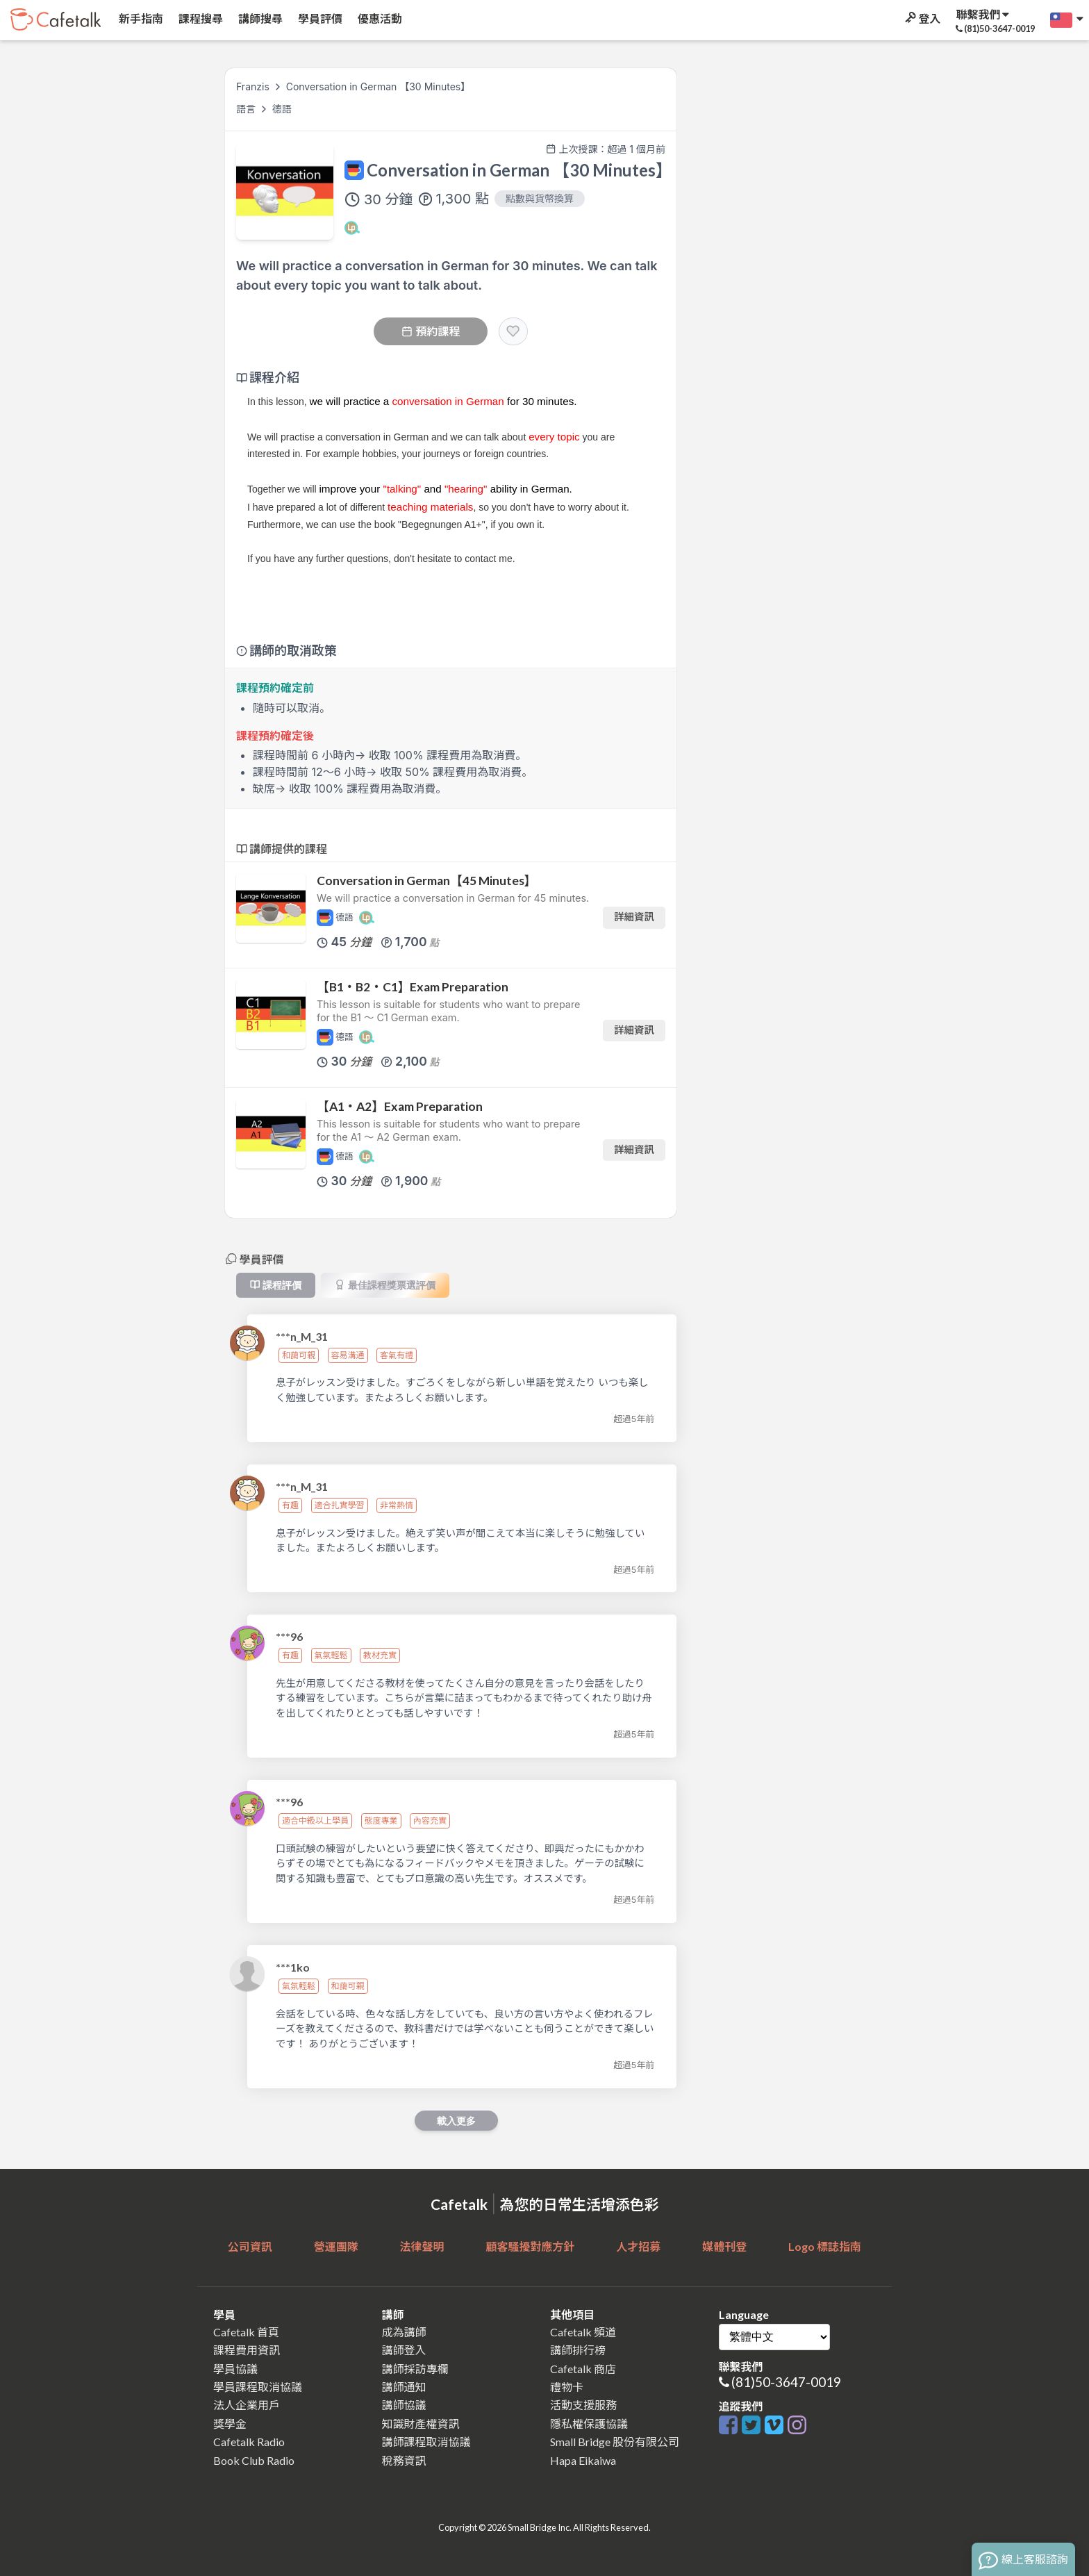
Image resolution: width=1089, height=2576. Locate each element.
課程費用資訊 (246, 2349)
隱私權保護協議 (589, 2423)
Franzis (252, 86)
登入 (921, 18)
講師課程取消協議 (426, 2441)
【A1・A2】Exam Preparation (400, 1106)
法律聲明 (422, 2246)
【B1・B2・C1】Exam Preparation (412, 987)
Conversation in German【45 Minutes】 (426, 880)
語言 (247, 109)
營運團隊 (336, 2246)
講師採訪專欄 (415, 2368)
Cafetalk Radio (249, 2441)
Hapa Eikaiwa (583, 2460)
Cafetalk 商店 (583, 2368)
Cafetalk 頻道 (583, 2331)
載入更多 (456, 2121)
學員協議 (235, 2368)
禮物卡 (566, 2386)
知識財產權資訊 (421, 2423)
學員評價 (319, 18)
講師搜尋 (259, 18)
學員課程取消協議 (257, 2386)
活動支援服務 (583, 2404)
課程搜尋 (199, 18)
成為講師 (404, 2331)
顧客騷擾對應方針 (529, 2246)
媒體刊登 (724, 2246)
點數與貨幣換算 (540, 198)
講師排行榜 (578, 2349)
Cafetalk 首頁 (246, 2331)
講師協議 (404, 2404)
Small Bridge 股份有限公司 (614, 2441)
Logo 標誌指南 (824, 2246)
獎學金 (230, 2423)
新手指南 (140, 18)
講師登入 (404, 2349)
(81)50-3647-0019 (786, 2382)
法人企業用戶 (246, 2404)
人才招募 (638, 2246)
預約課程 (430, 331)
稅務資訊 (404, 2460)
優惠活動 (379, 18)
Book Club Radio (253, 2460)
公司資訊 (250, 2246)
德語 (282, 109)
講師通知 (404, 2386)
